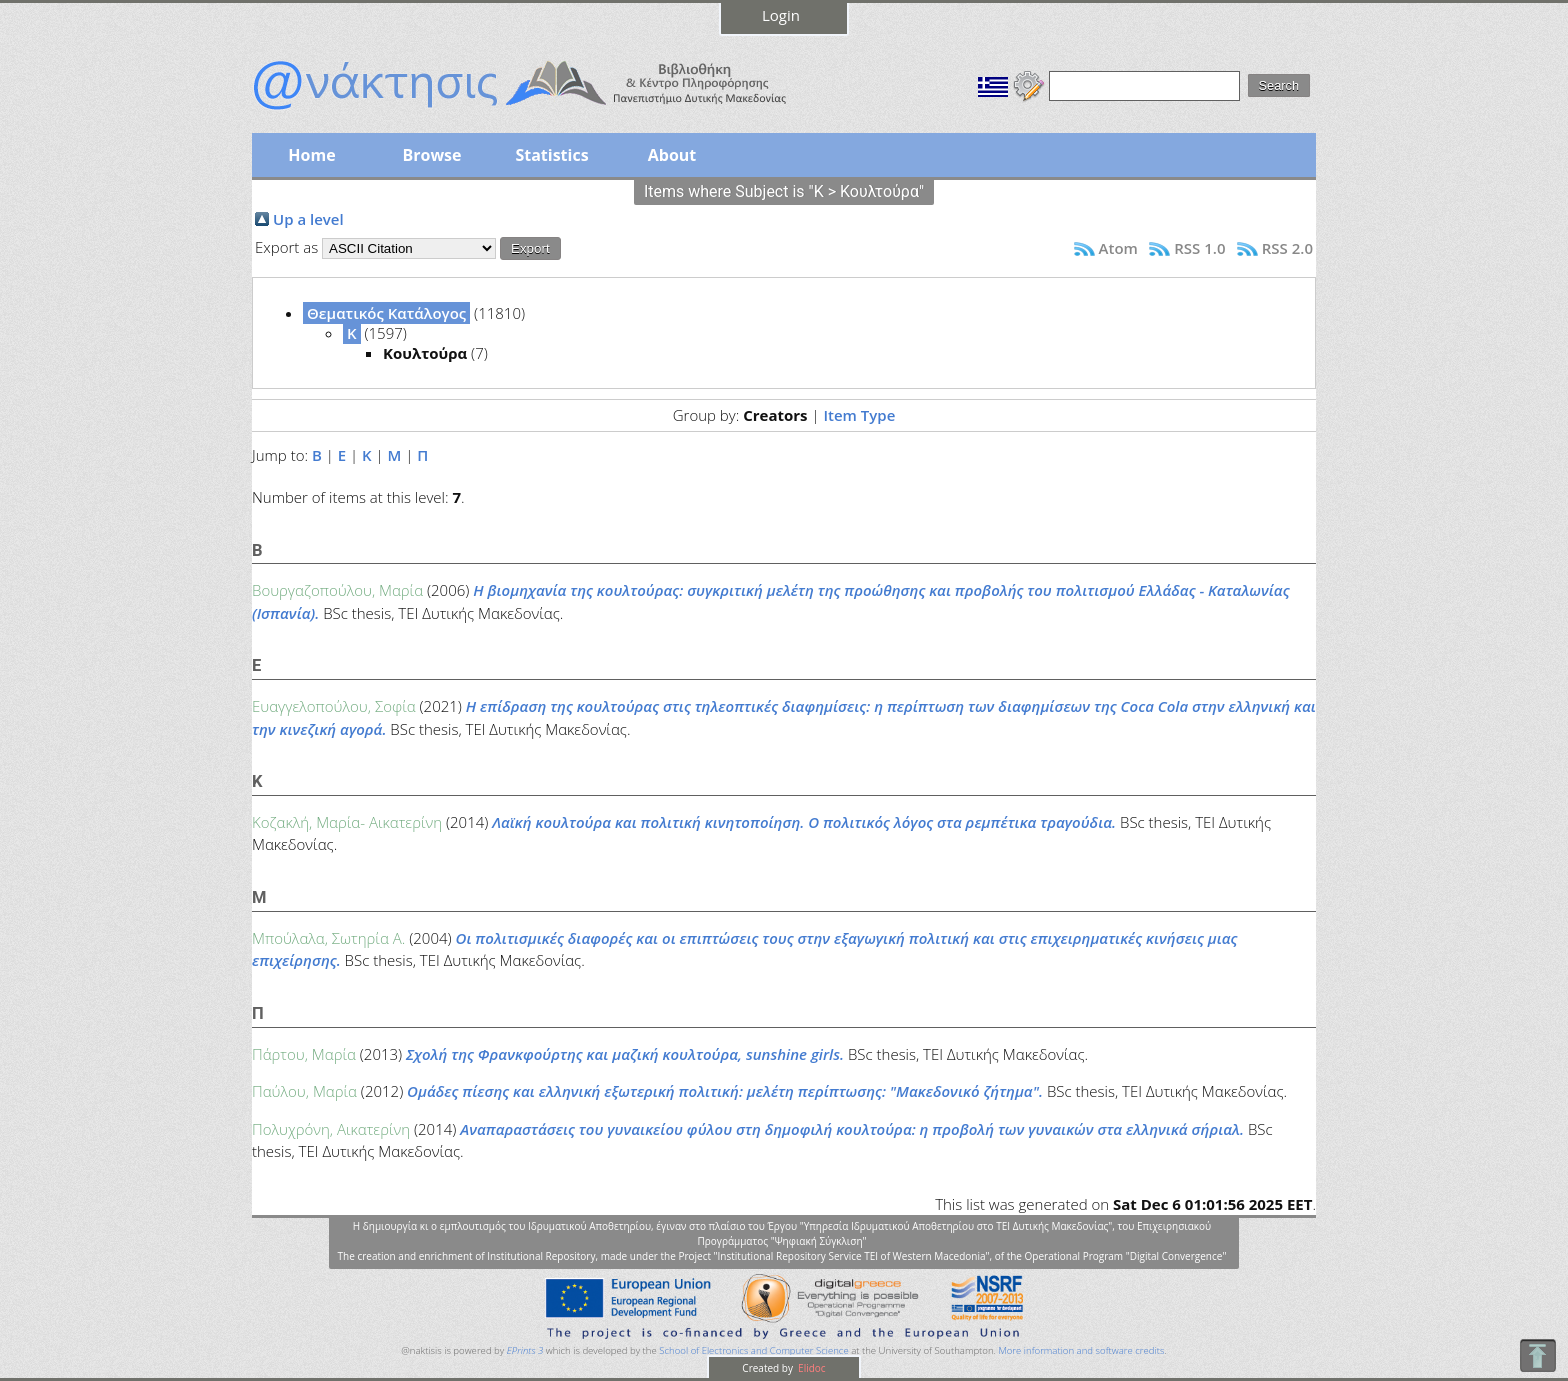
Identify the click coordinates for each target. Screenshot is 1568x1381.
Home (311, 155)
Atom (1118, 248)
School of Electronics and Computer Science (753, 1350)
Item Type (859, 415)
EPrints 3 (525, 1350)
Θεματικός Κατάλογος (386, 313)
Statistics (551, 155)
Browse (431, 155)
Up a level (308, 219)
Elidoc (811, 1368)
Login (781, 15)
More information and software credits (1081, 1350)
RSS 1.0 (1199, 248)
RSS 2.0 (1287, 248)
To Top (1537, 1355)
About (672, 155)
